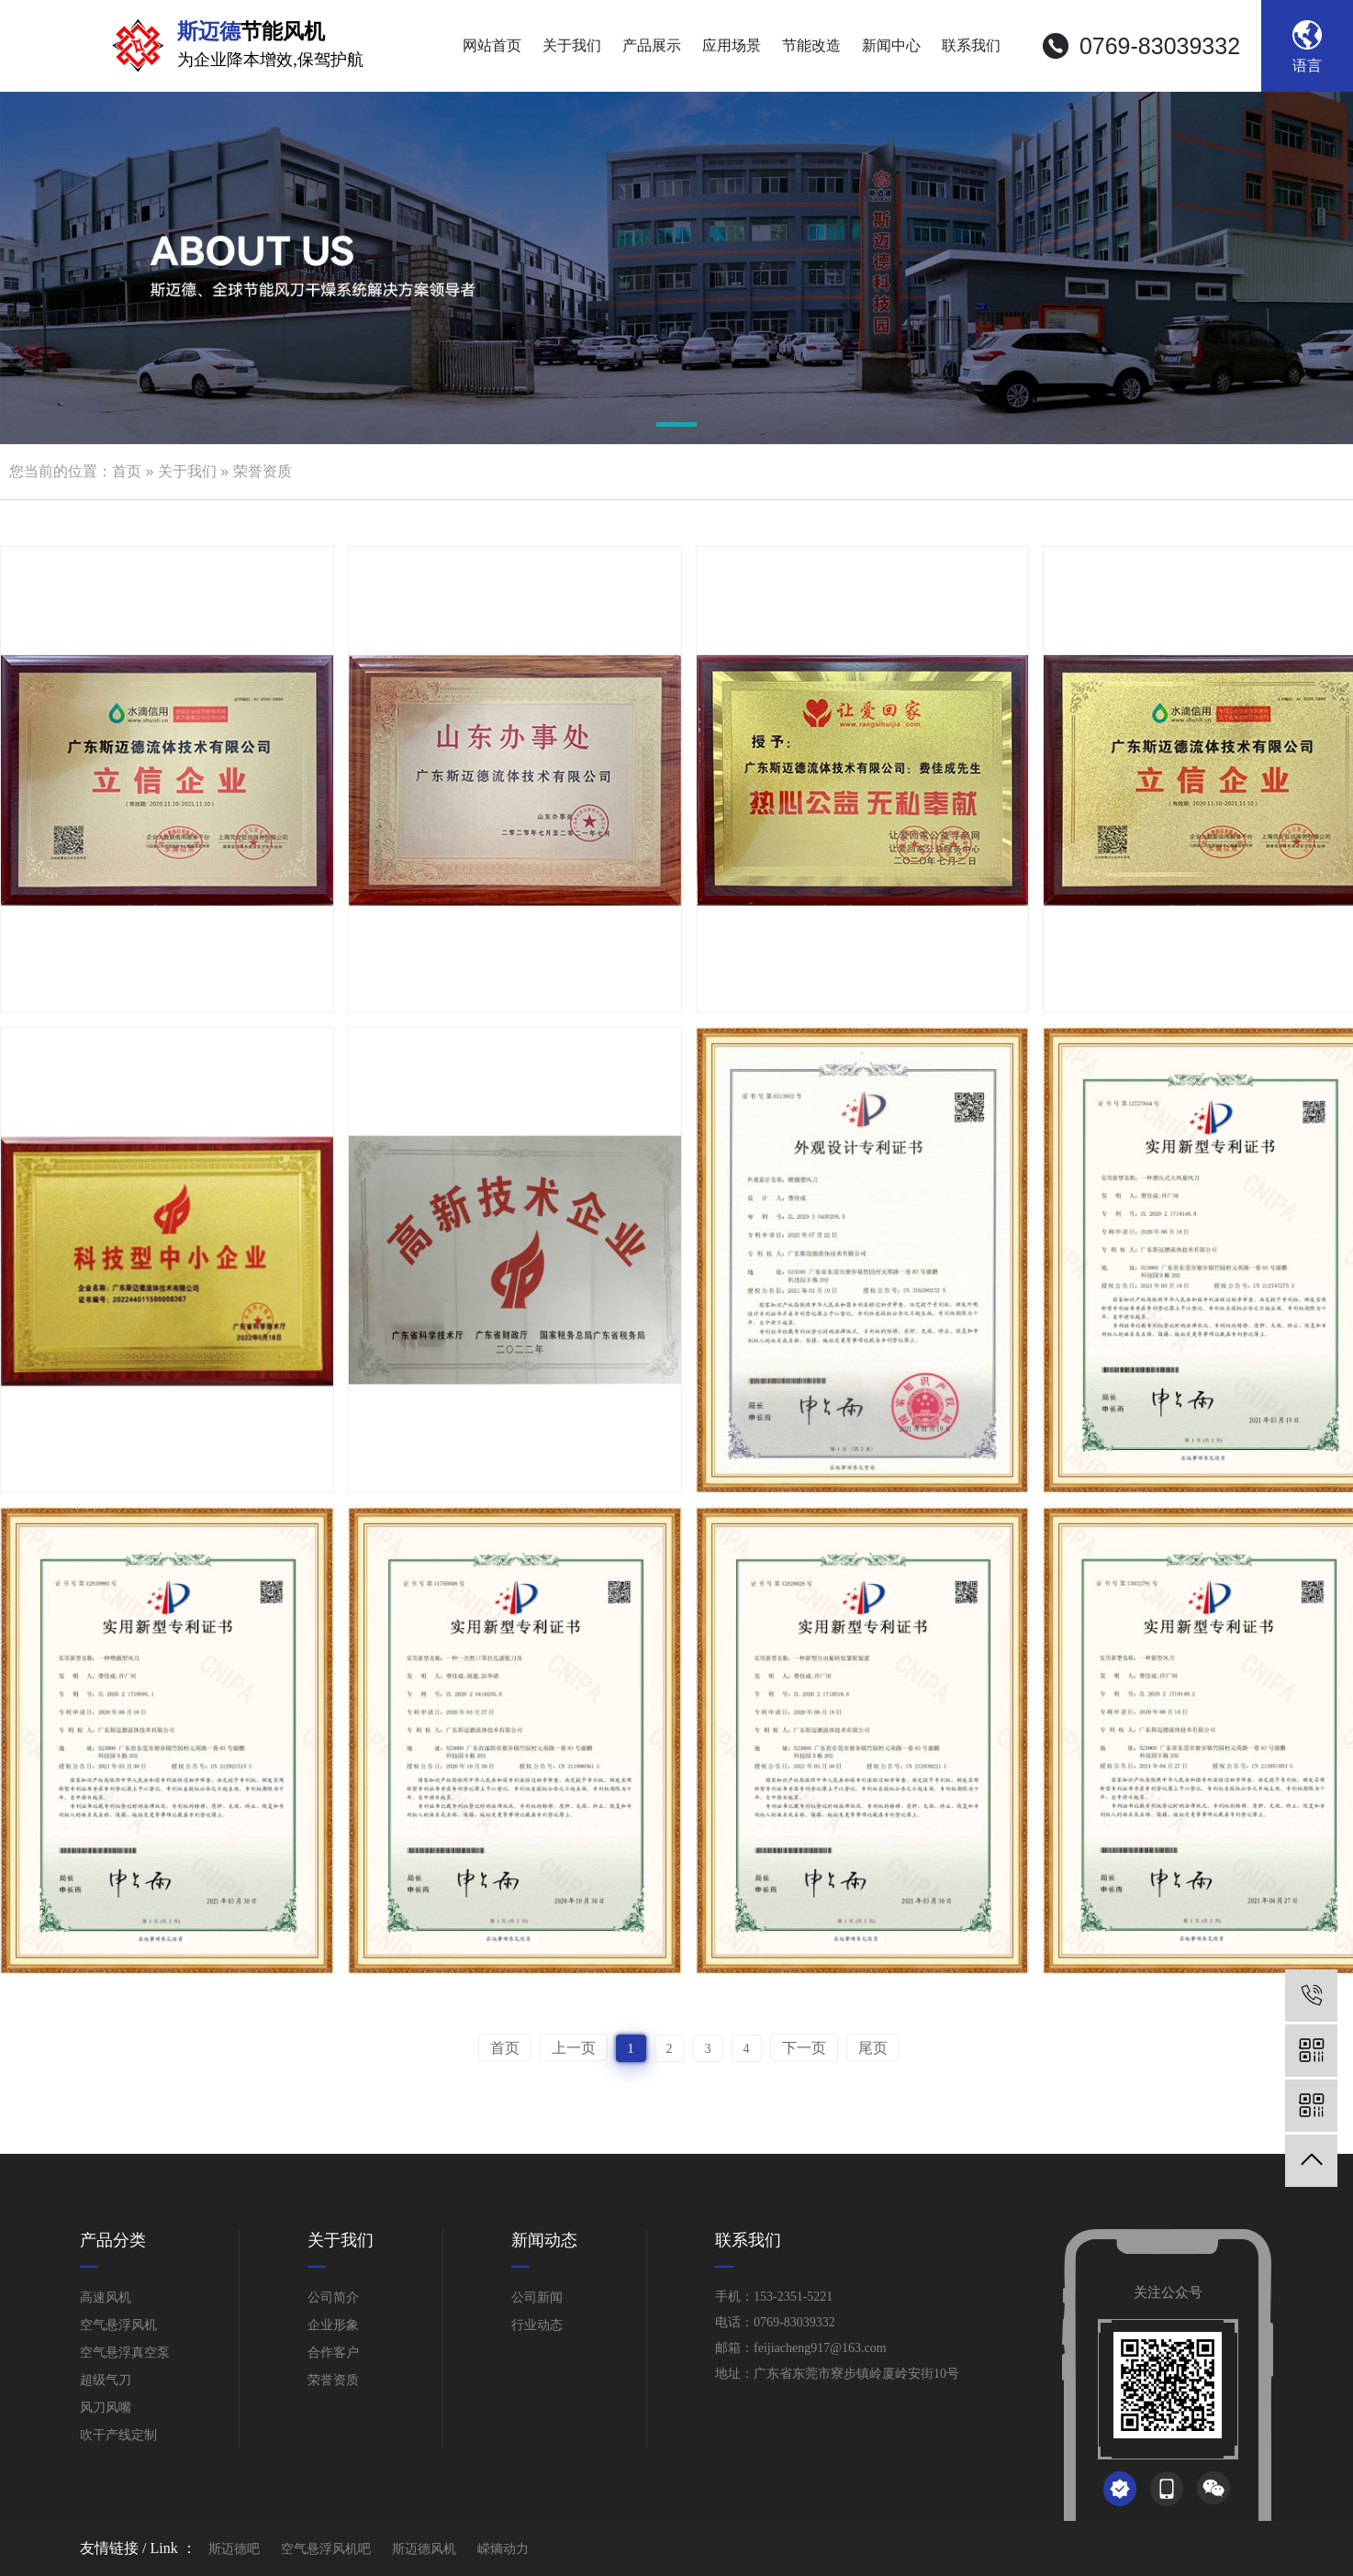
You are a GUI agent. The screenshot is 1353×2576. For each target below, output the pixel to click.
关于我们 (187, 471)
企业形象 (333, 2325)
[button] (676, 427)
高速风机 (105, 2297)
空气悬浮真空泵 (125, 2352)
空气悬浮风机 (118, 2325)
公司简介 (333, 2297)
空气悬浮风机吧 (326, 2547)
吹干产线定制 (118, 2435)
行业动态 (537, 2325)
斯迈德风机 (424, 2547)
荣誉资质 (262, 471)
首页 (126, 471)
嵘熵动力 (503, 2547)
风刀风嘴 (105, 2407)
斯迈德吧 (234, 2547)
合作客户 (333, 2352)
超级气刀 (105, 2380)
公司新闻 (537, 2297)
